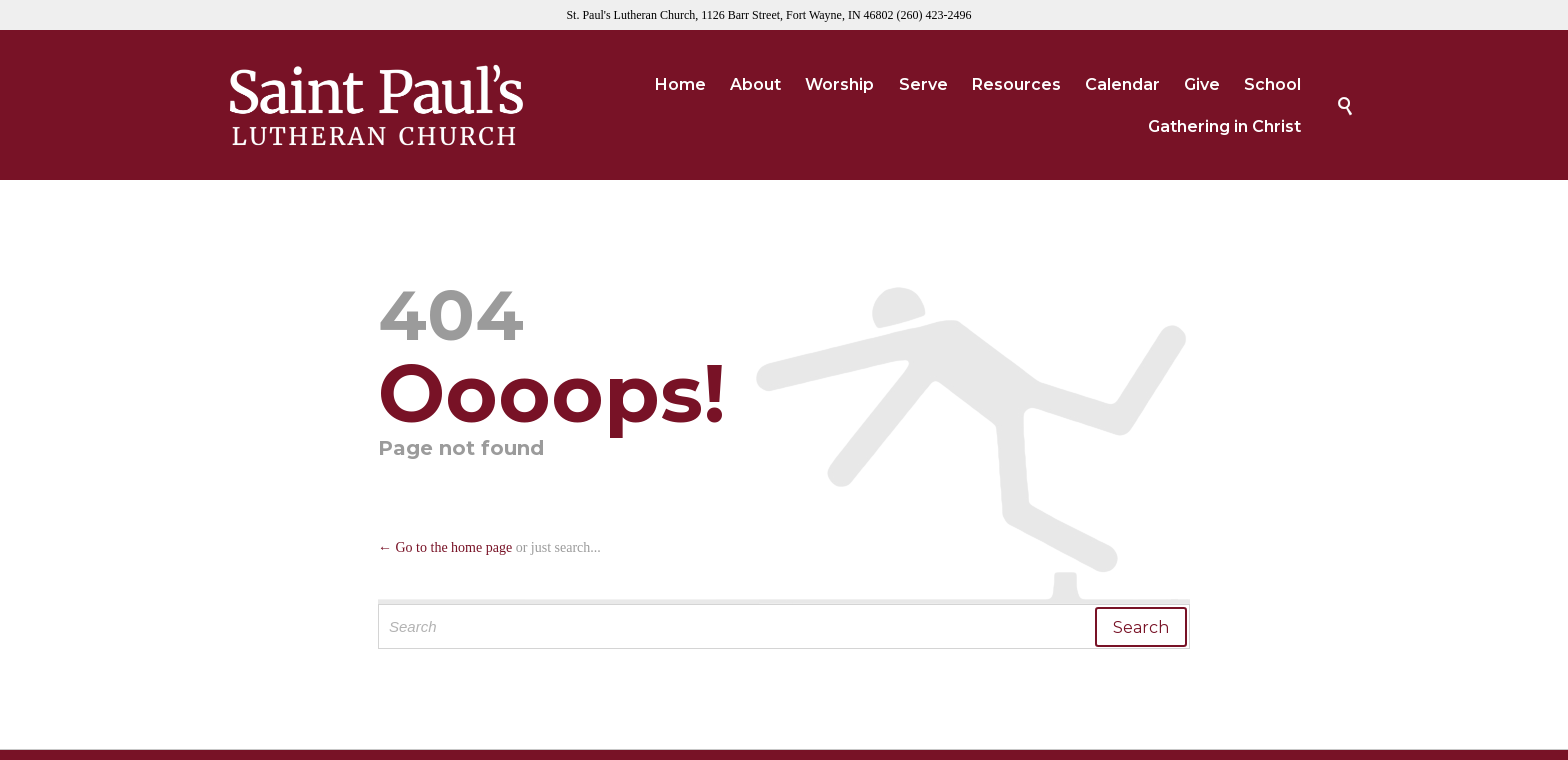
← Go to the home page (445, 547)
